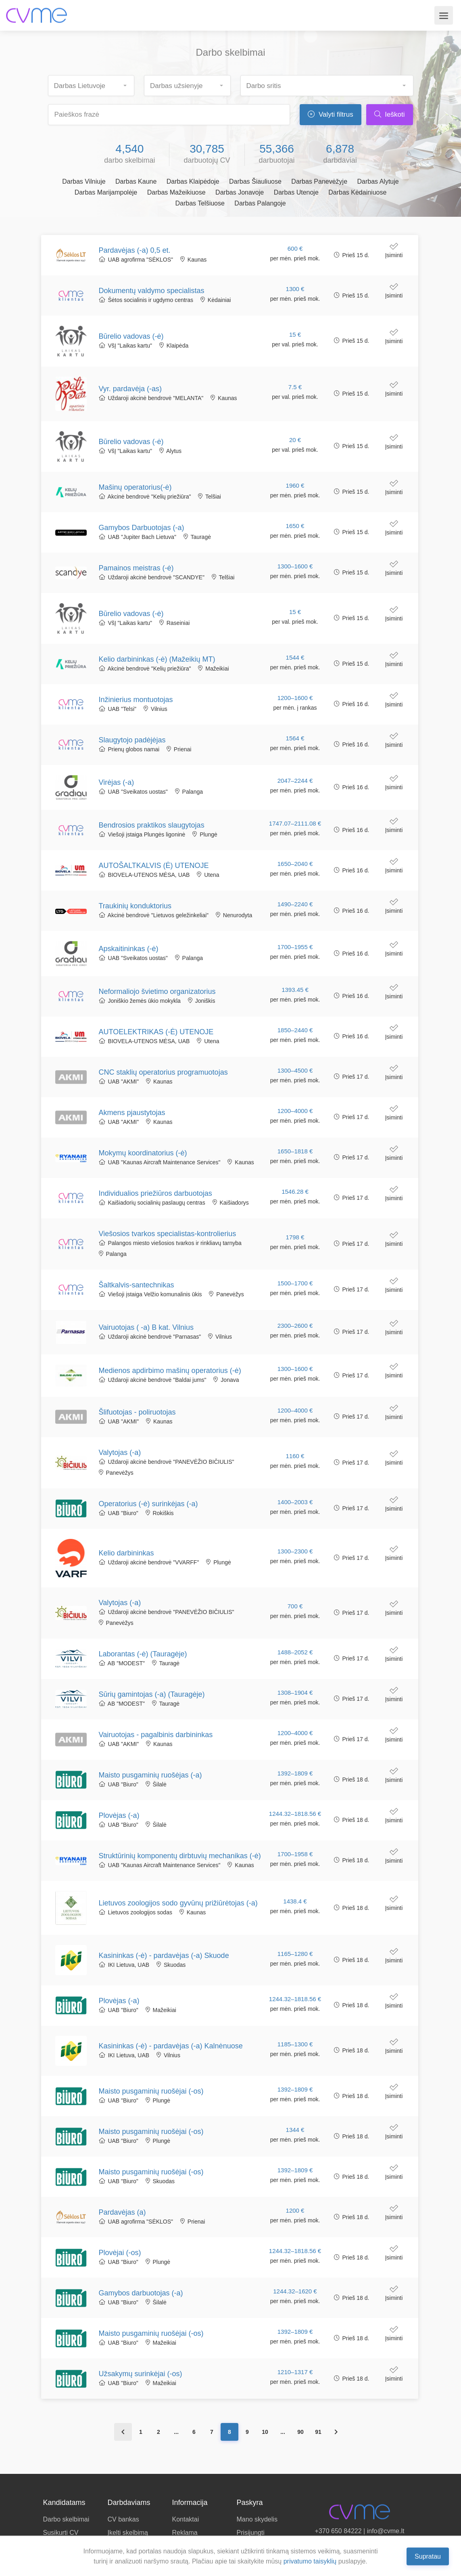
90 (300, 2432)
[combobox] (91, 85)
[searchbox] (94, 83)
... (176, 2432)
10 (265, 2432)
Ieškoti (389, 114)
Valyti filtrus (330, 114)
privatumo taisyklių (310, 2561)
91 (318, 2432)
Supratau (428, 2556)
